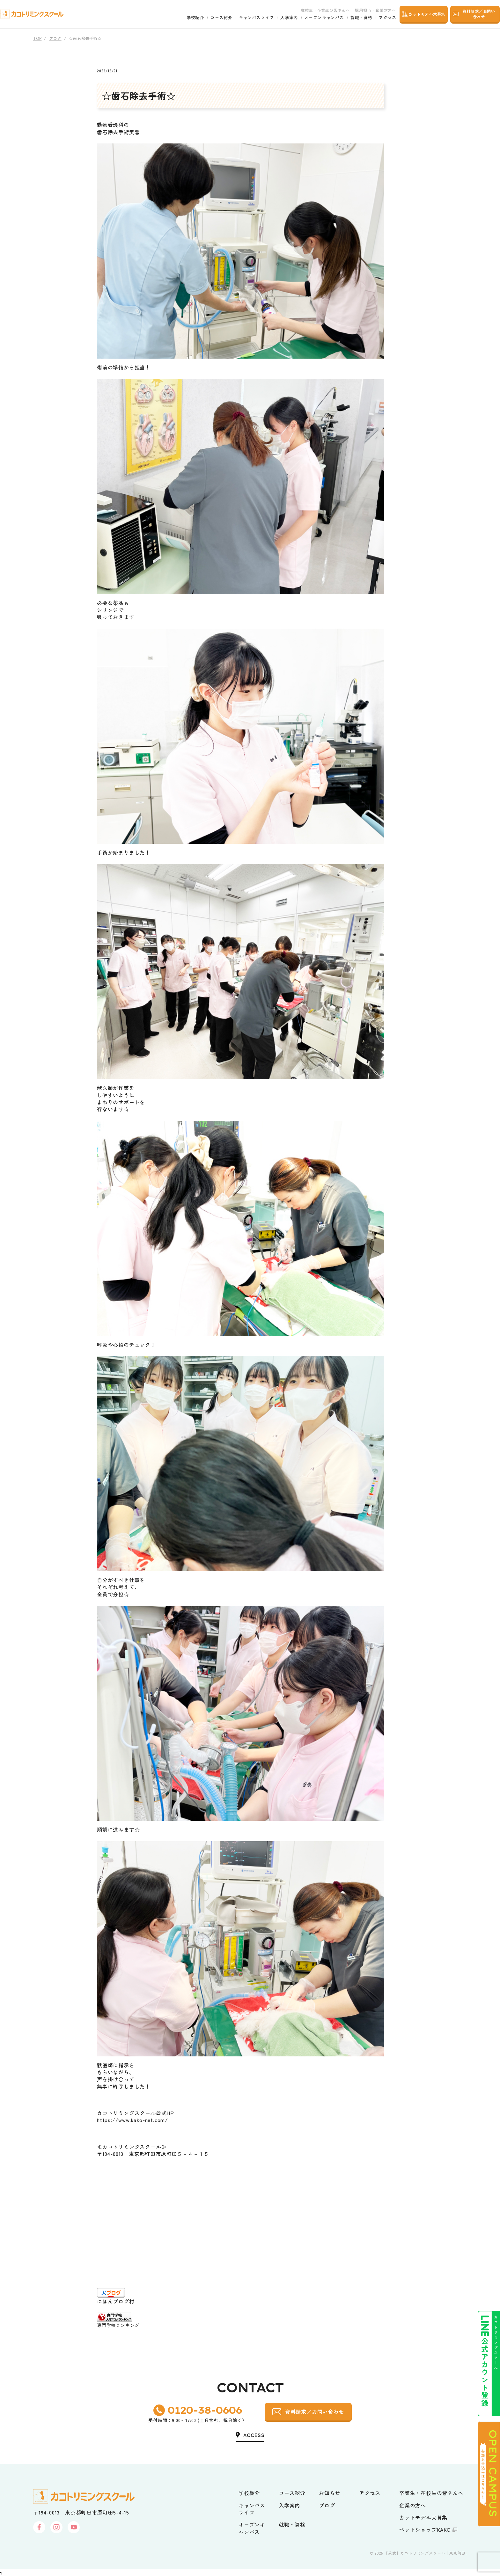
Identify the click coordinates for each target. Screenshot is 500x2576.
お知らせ (329, 2493)
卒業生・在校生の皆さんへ (431, 2493)
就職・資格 (355, 17)
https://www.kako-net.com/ (132, 2120)
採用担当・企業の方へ (369, 10)
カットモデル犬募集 (423, 2517)
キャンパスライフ (250, 17)
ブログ (55, 38)
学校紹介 (189, 17)
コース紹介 (215, 17)
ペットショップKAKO (425, 2529)
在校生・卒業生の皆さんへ (319, 10)
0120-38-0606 (204, 2410)
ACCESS (254, 2435)
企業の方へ (412, 2505)
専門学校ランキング (118, 2325)
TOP (37, 38)
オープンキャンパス (318, 17)
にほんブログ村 (116, 2301)
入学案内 (283, 17)
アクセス (381, 17)
